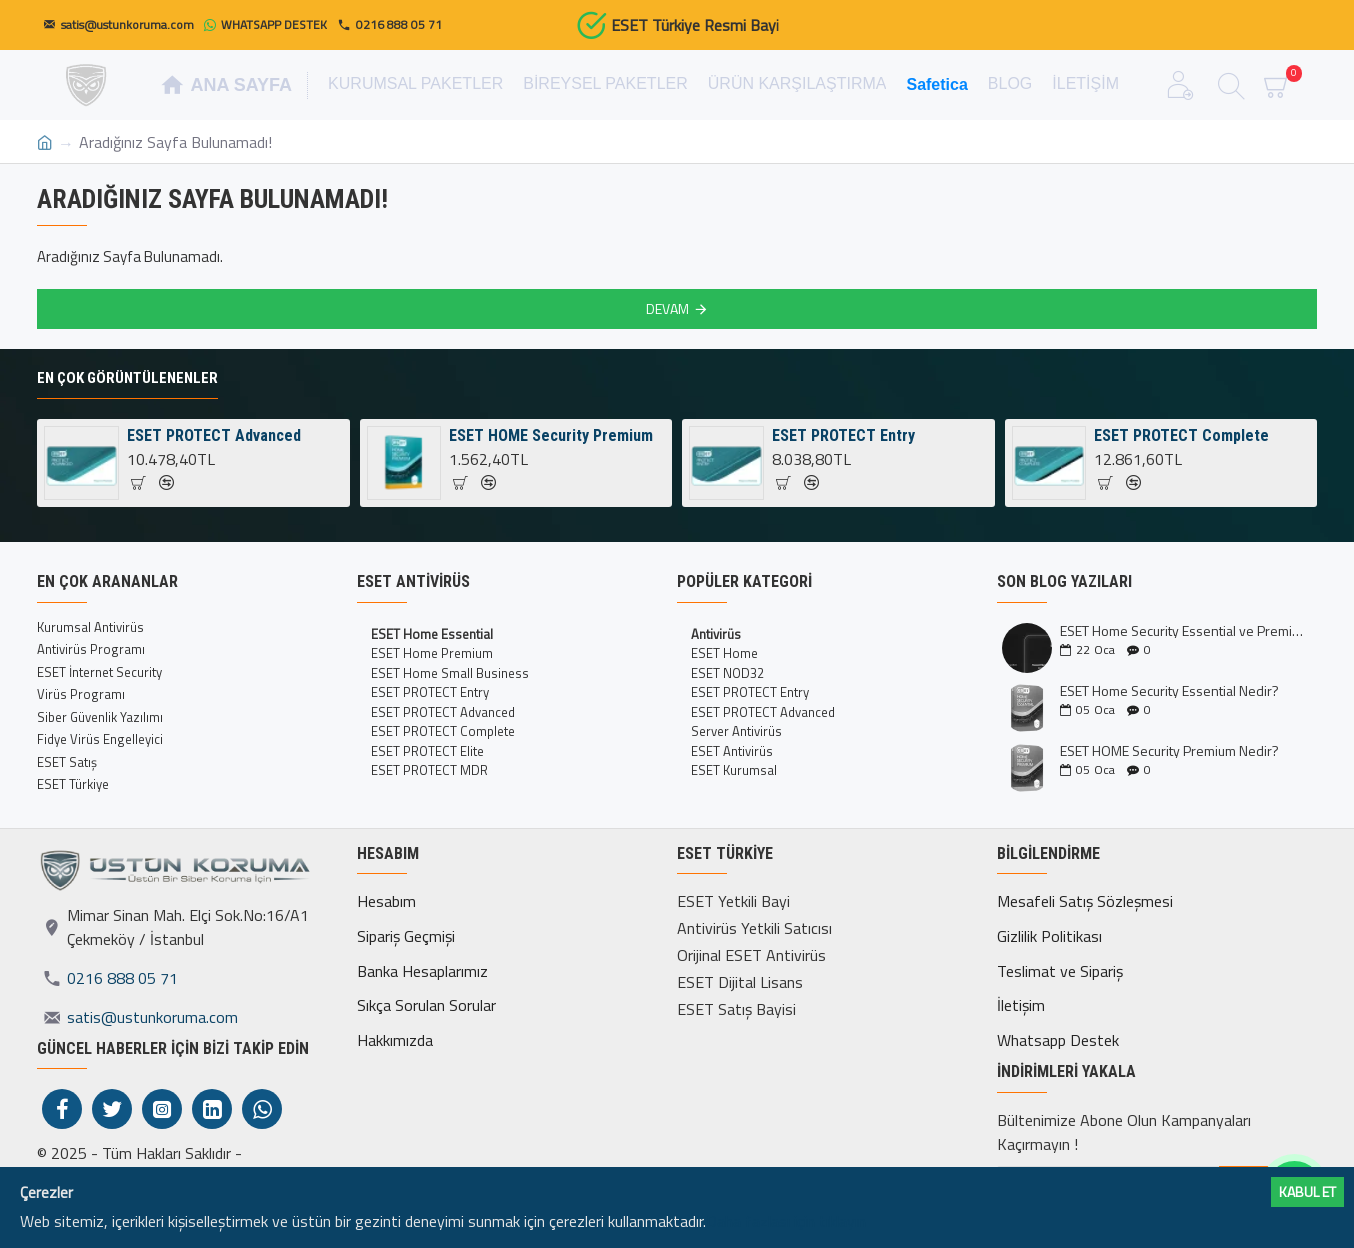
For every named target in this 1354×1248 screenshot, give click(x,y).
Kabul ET (1307, 1191)
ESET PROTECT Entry (843, 435)
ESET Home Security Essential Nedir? (1169, 690)
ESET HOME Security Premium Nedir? (1169, 750)
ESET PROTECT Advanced (214, 435)
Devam (667, 308)
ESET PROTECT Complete (1181, 435)
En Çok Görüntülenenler (127, 378)
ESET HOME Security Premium (551, 435)
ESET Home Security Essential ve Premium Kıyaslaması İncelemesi (1182, 630)
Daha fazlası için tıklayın (786, 1221)
